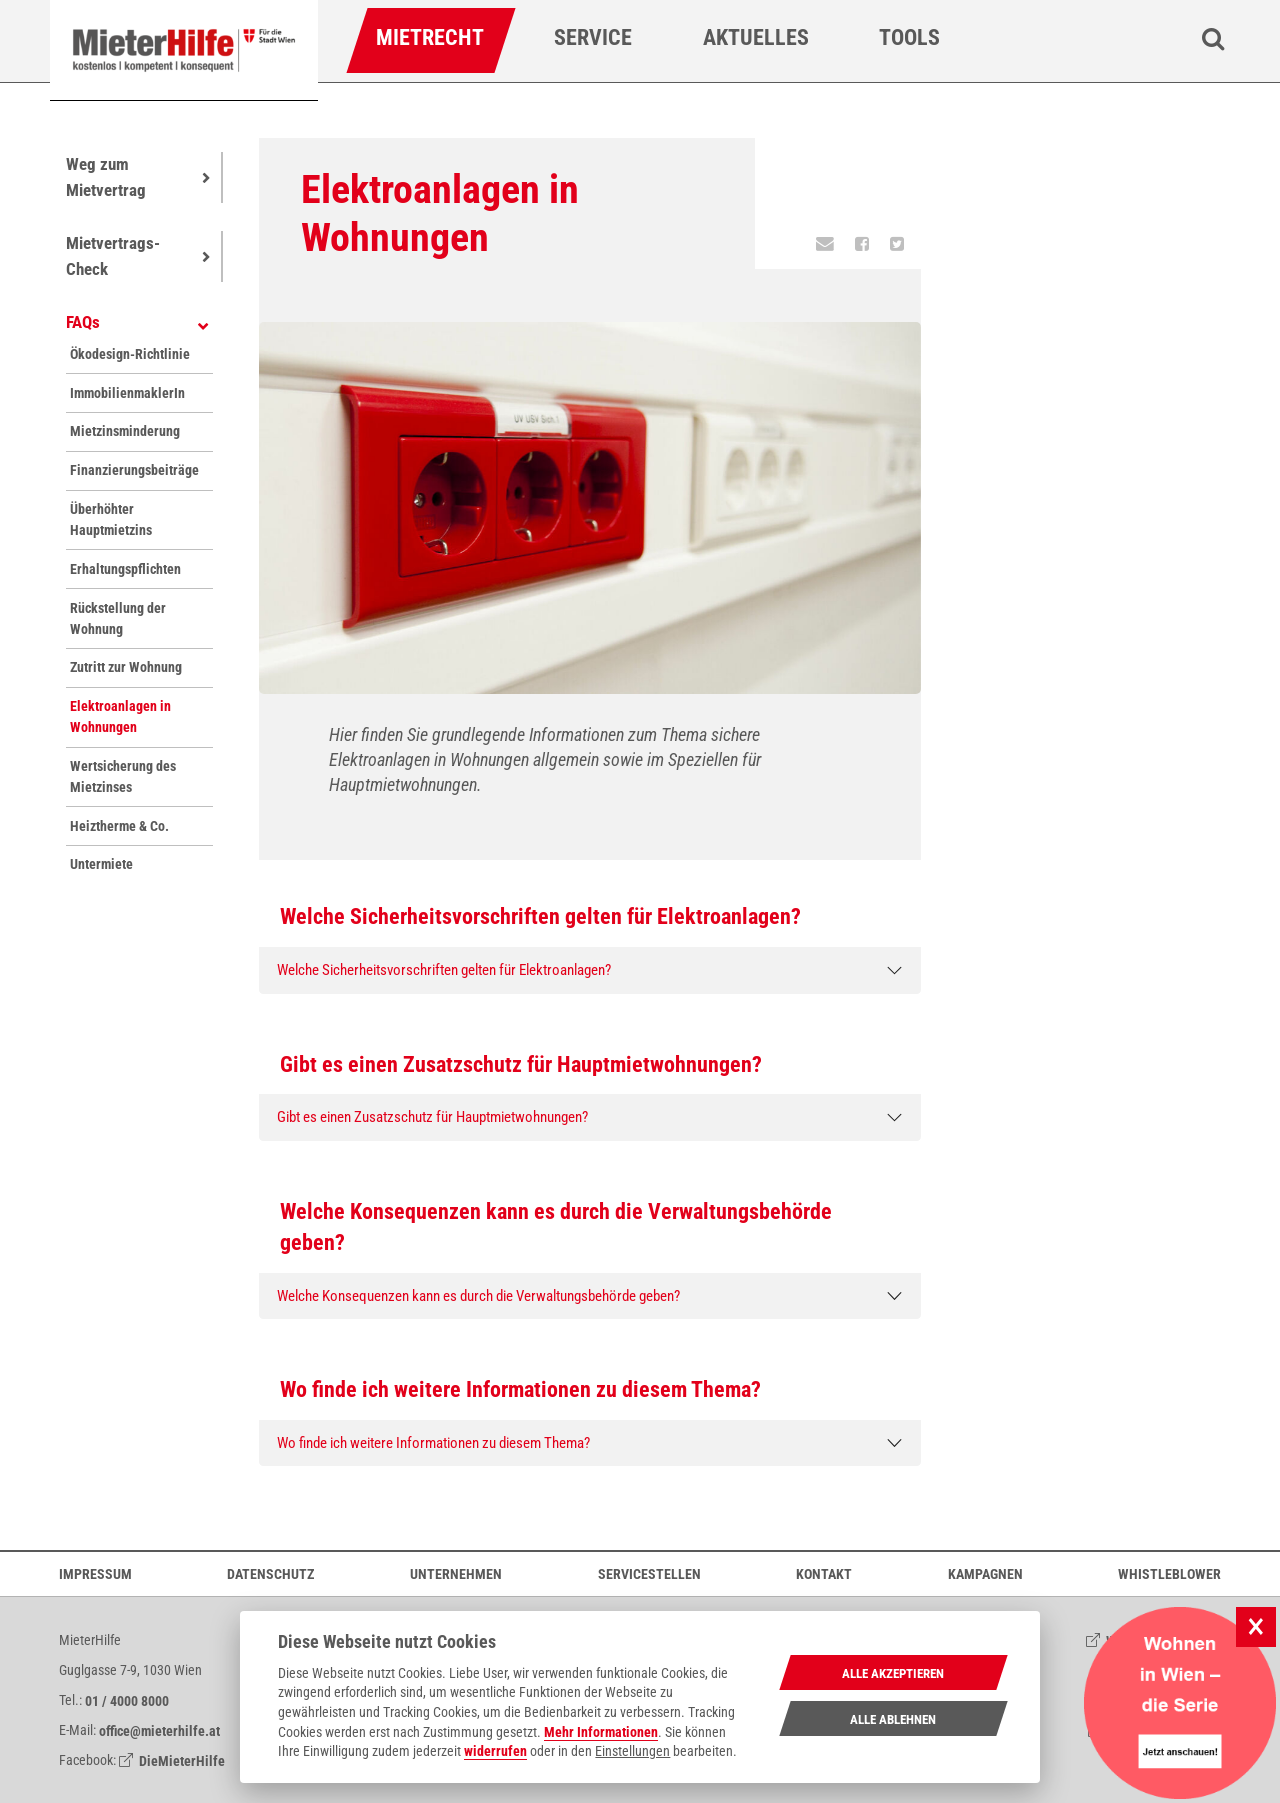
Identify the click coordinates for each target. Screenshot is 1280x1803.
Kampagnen (985, 1573)
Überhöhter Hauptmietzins (111, 519)
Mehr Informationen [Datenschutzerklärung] (601, 1732)
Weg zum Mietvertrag (106, 177)
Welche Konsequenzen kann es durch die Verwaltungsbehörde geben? (478, 1296)
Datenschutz (270, 1573)
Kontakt (824, 1573)
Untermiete (101, 864)
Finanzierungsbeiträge (134, 470)
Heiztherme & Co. (119, 826)
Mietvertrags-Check (113, 256)
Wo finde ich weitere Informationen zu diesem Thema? (433, 1443)
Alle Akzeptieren (893, 1673)
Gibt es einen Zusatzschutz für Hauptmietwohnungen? (432, 1117)
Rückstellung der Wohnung (118, 618)
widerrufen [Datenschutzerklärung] (495, 1751)
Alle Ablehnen (893, 1719)
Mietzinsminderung (125, 431)
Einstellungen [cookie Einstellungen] (632, 1751)
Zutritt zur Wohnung (126, 667)
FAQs (83, 322)
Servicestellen (649, 1573)
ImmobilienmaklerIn (127, 393)
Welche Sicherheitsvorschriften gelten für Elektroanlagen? (444, 970)
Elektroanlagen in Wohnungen (120, 716)
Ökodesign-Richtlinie (130, 354)
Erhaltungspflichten (125, 569)
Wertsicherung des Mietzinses (123, 776)
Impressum (95, 1573)
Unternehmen (456, 1573)
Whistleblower (1169, 1573)
